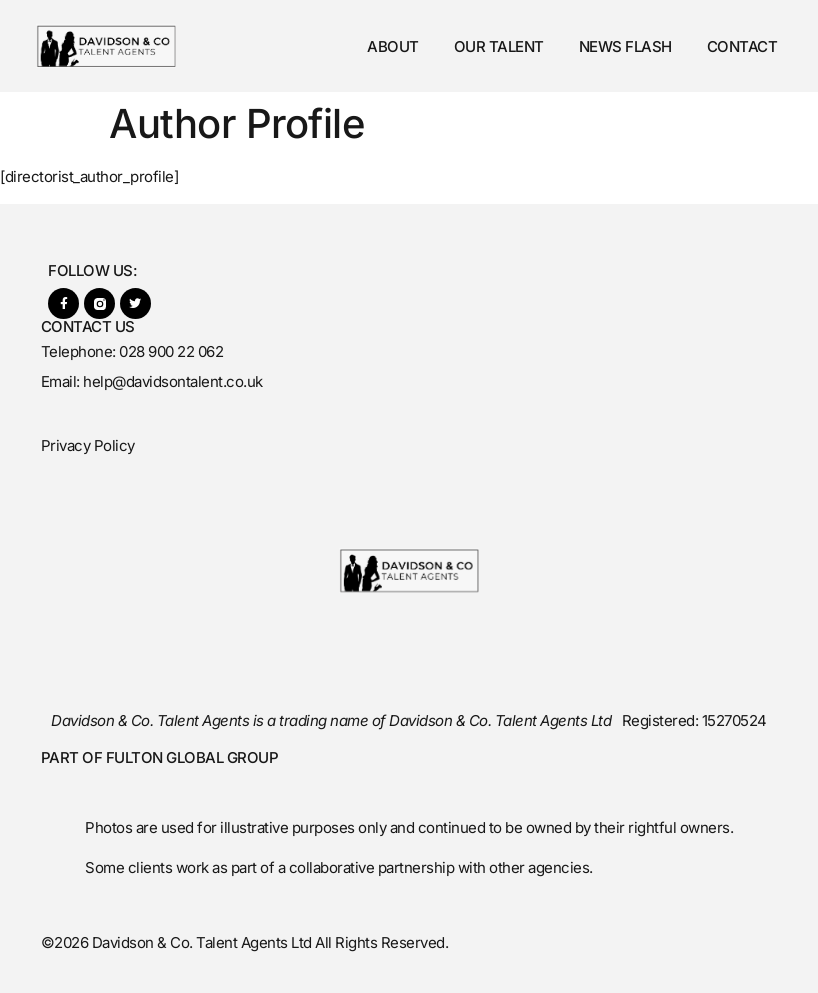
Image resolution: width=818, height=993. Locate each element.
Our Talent (499, 46)
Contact (742, 46)
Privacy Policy (88, 445)
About (393, 46)
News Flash (625, 46)
